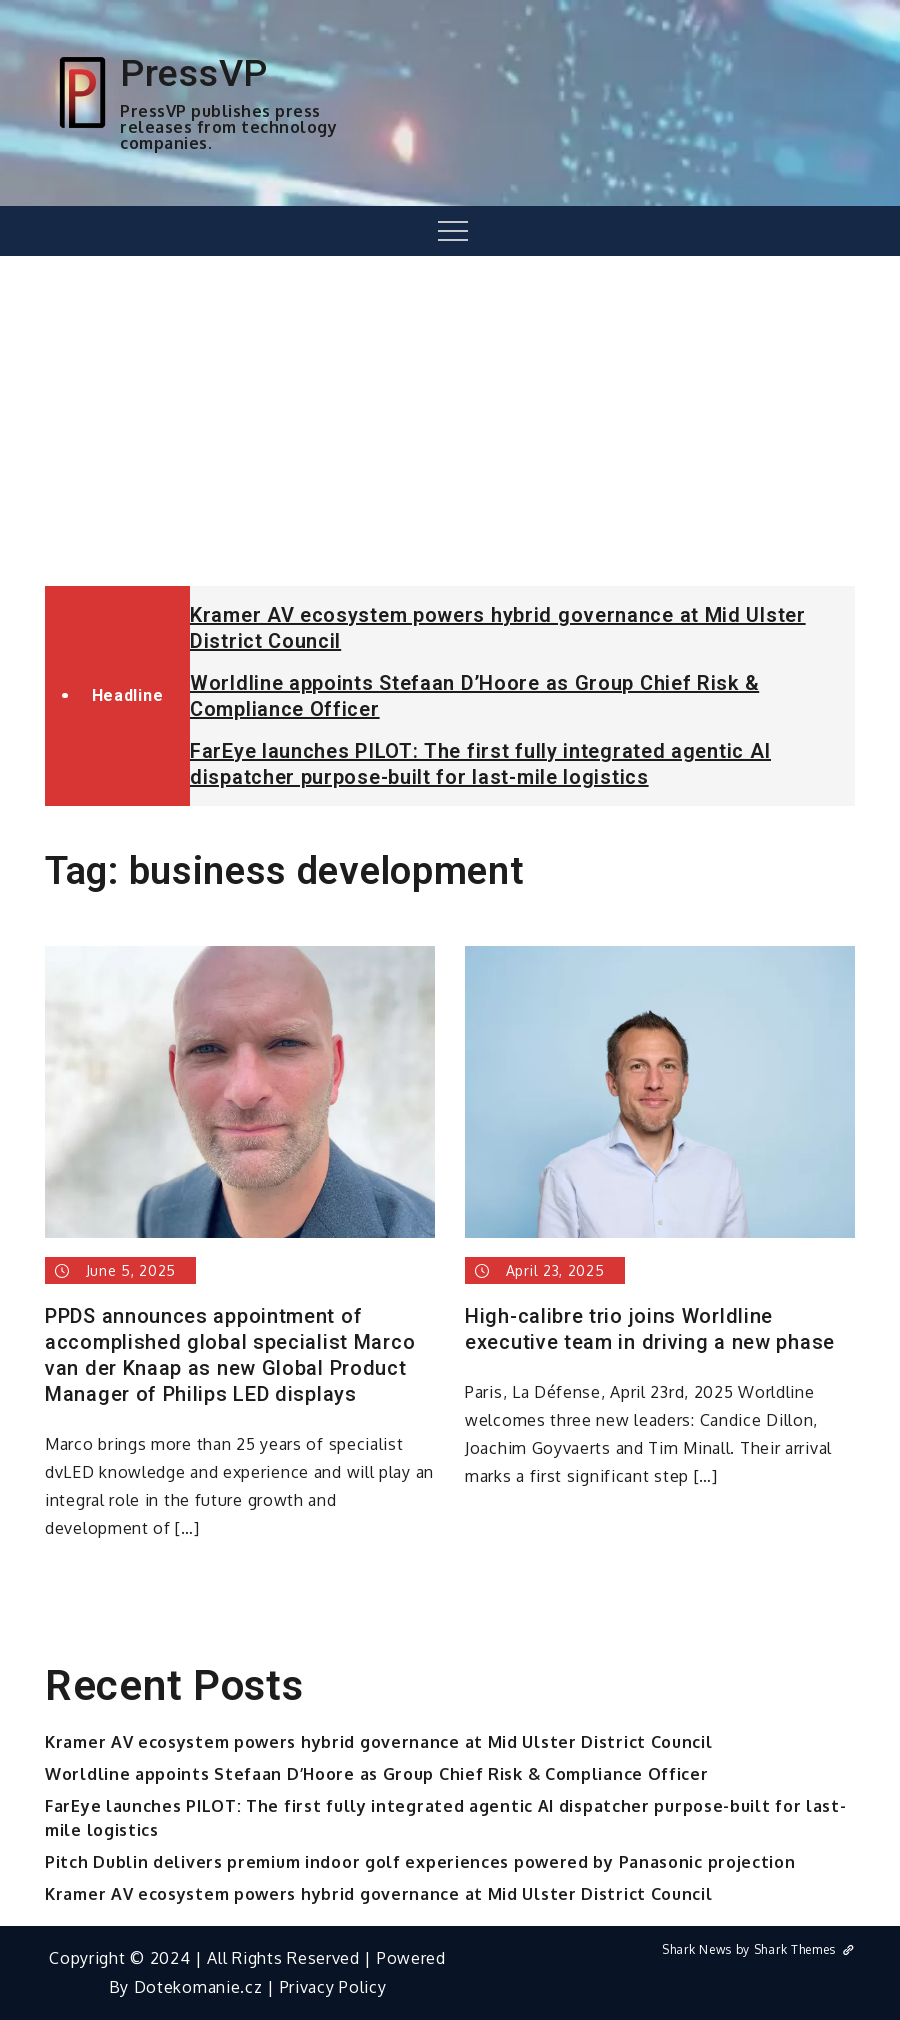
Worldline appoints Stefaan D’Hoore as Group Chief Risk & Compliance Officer (377, 1774)
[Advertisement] (450, 421)
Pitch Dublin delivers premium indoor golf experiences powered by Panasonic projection (420, 1862)
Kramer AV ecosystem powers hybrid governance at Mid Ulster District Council (379, 1742)
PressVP (194, 73)
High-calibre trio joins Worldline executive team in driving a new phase (650, 1329)
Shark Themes (804, 1949)
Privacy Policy (333, 1987)
